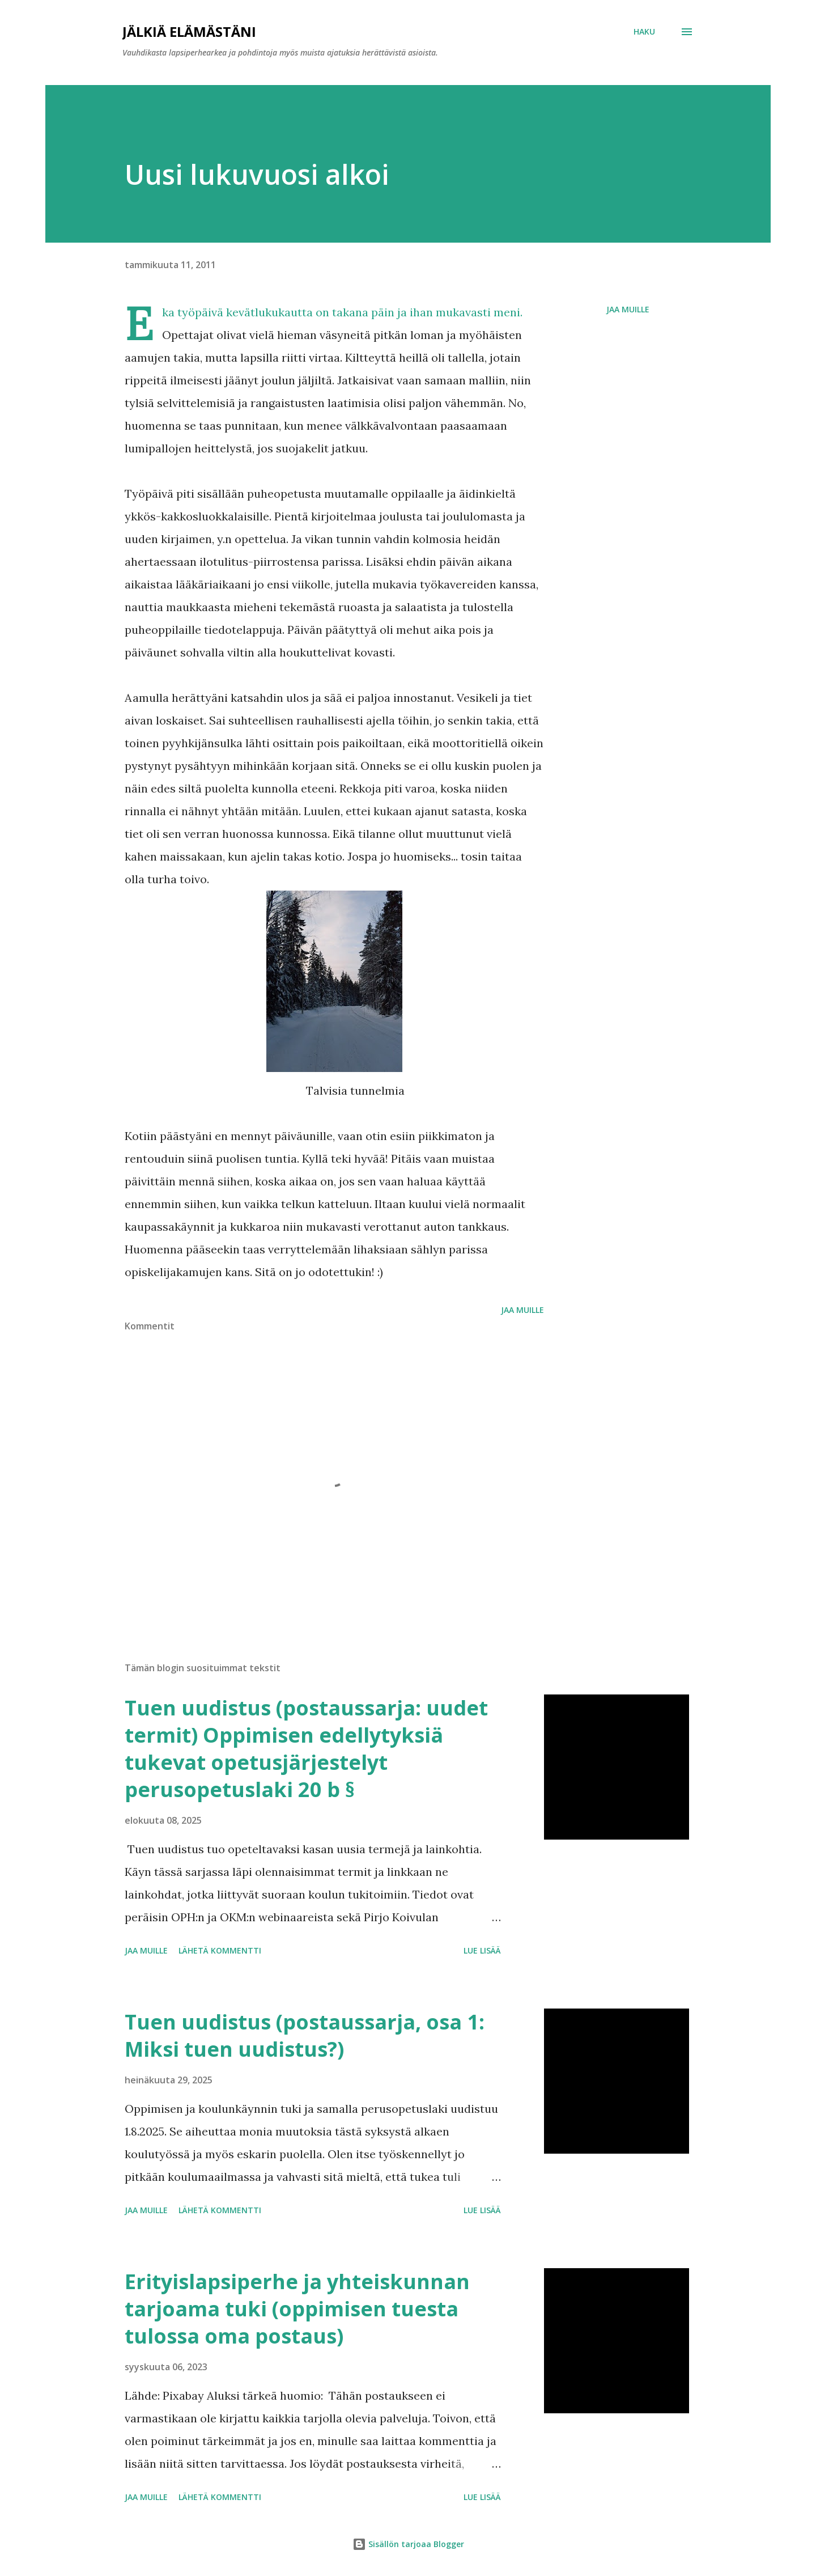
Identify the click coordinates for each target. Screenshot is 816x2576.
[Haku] (644, 32)
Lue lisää (482, 1950)
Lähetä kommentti (219, 1950)
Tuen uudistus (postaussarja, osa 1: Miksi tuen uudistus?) (304, 2035)
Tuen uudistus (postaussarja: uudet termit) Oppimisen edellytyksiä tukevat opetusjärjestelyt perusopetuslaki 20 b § (306, 1748)
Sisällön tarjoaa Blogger (408, 2544)
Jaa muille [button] (627, 309)
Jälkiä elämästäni (189, 31)
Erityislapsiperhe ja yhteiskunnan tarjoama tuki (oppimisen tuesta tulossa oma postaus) (297, 2309)
